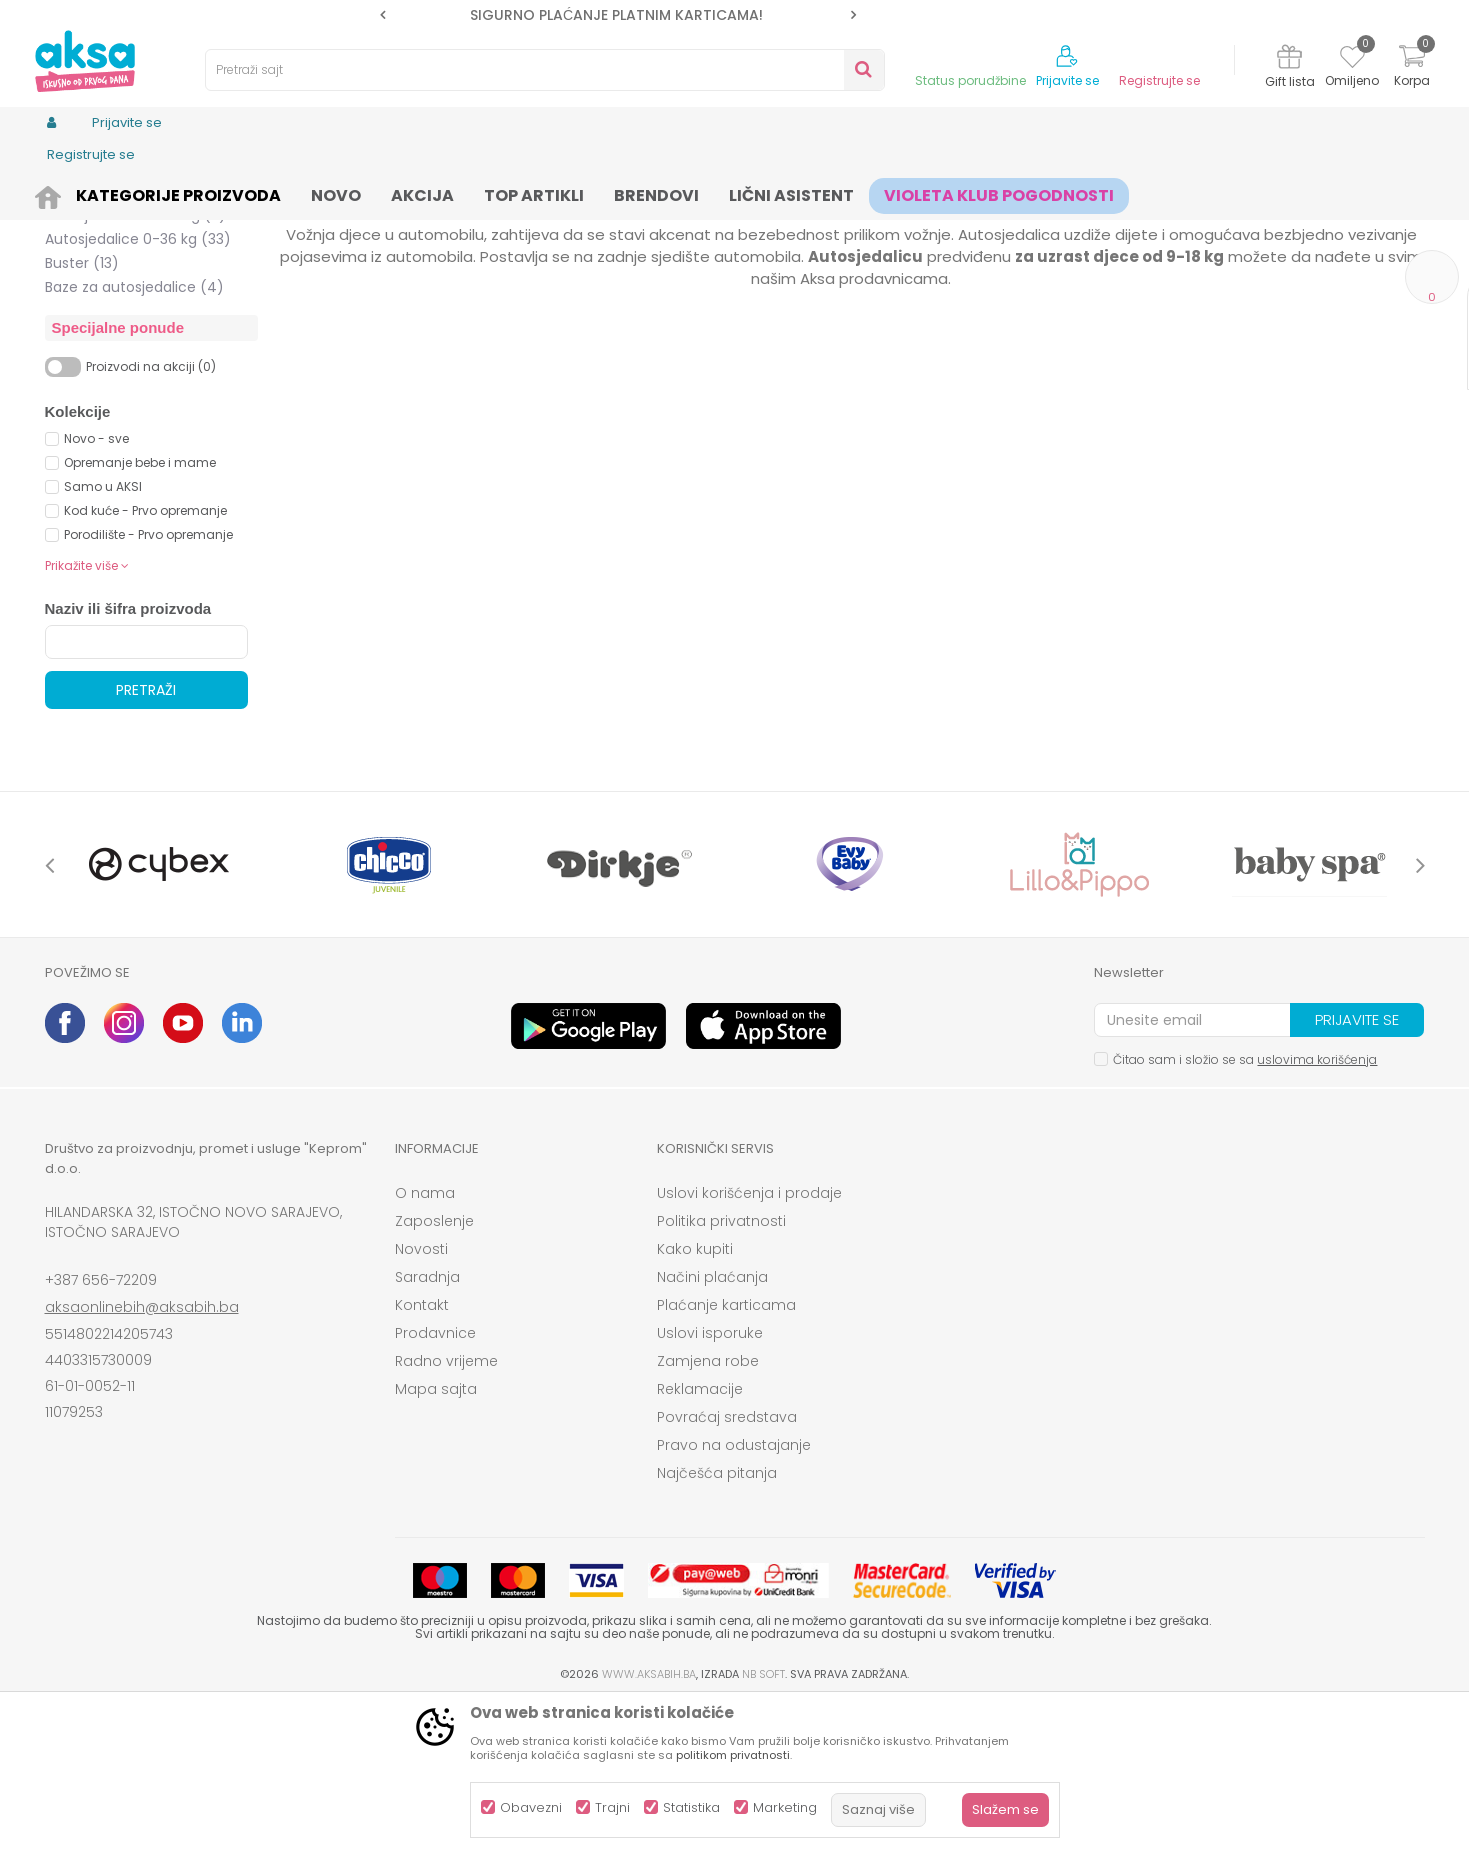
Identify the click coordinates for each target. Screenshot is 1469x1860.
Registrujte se (1159, 81)
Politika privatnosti (721, 1376)
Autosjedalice (374, 192)
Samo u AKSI (103, 641)
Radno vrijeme (446, 1516)
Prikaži (1210, 225)
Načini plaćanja (712, 1432)
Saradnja (427, 1432)
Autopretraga (830, 225)
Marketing (785, 1807)
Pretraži (146, 845)
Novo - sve (96, 593)
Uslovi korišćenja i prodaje (749, 1348)
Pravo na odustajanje (734, 1600)
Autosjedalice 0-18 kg (136, 298)
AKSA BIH (71, 192)
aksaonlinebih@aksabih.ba (142, 1462)
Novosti (421, 1404)
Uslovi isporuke (710, 1488)
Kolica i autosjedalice (250, 192)
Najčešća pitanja (717, 1628)
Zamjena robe (708, 1516)
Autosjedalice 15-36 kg (135, 370)
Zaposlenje (434, 1376)
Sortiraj (921, 225)
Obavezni (531, 1807)
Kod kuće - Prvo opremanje (145, 665)
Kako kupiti (695, 1404)
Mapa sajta (436, 1544)
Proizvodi (141, 192)
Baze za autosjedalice (134, 442)
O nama (425, 1348)
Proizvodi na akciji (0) (151, 521)
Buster (82, 418)
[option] (618, 15)
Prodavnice (435, 1488)
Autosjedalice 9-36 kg (138, 346)
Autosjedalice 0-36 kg (138, 394)
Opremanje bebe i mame (140, 617)
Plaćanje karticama (726, 1460)
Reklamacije (700, 1544)
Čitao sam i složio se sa (1245, 1214)
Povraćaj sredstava (727, 1572)
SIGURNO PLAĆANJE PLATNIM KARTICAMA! (616, 15)
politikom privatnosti (733, 1755)
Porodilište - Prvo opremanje (148, 689)
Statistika (691, 1807)
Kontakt (422, 1460)
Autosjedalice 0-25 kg (133, 322)
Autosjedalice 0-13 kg (136, 274)
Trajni (612, 1807)
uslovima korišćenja (1317, 1214)
